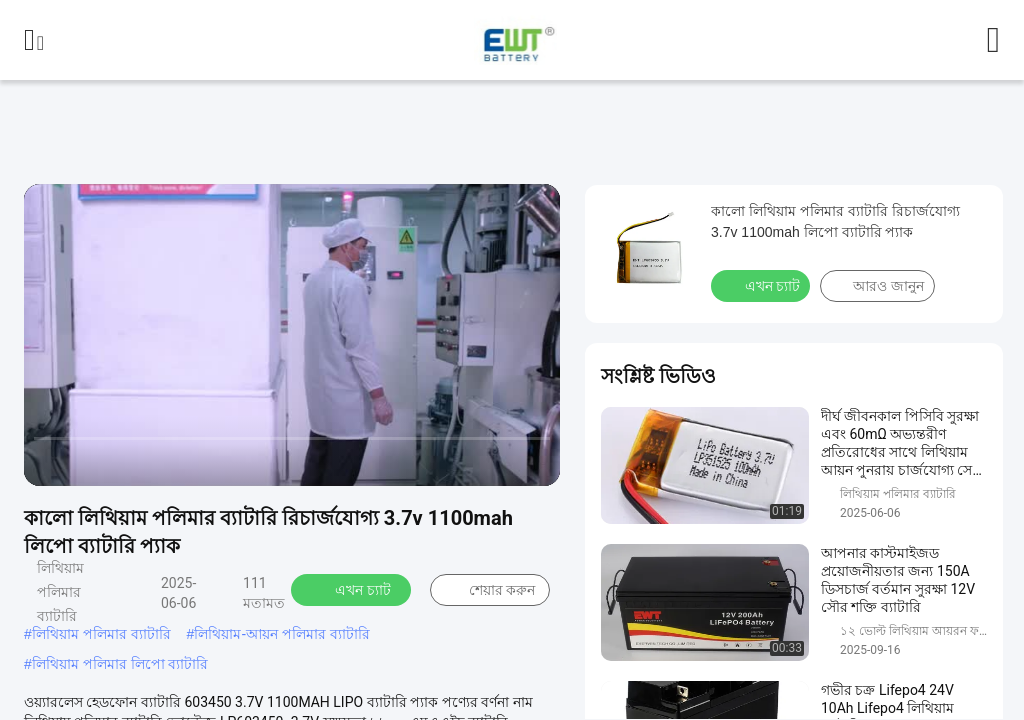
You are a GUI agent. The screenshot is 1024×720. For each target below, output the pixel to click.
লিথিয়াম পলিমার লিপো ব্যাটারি (120, 664)
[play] (292, 335)
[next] (130, 462)
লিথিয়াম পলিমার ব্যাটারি (101, 634)
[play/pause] (90, 462)
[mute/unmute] (170, 462)
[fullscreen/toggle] (534, 462)
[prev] (50, 462)
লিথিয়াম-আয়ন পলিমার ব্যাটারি (281, 634)
